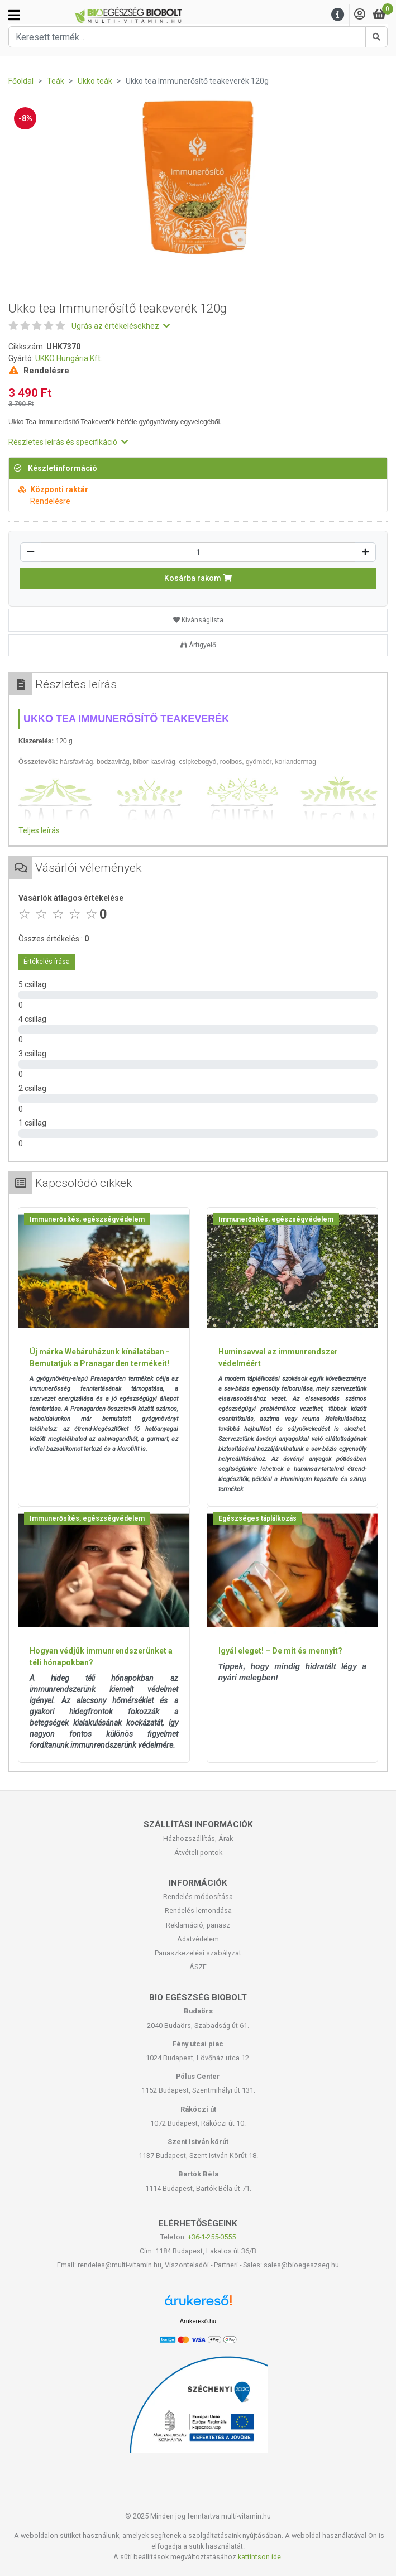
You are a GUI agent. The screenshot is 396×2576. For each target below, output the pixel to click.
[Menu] (338, 15)
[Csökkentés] (30, 552)
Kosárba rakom (198, 578)
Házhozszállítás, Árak (198, 1838)
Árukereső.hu (198, 2321)
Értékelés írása (46, 961)
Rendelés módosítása (198, 1896)
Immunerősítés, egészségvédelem (87, 1219)
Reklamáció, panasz (198, 1925)
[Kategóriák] (14, 15)
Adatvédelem (198, 1939)
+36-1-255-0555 (212, 2237)
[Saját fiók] (360, 15)
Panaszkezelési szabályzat (198, 1953)
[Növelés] (365, 552)
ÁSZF (198, 1967)
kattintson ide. (260, 2557)
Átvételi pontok (198, 1852)
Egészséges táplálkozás (257, 1518)
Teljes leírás (39, 830)
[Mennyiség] (198, 552)
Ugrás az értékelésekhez (120, 325)
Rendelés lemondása (198, 1910)
